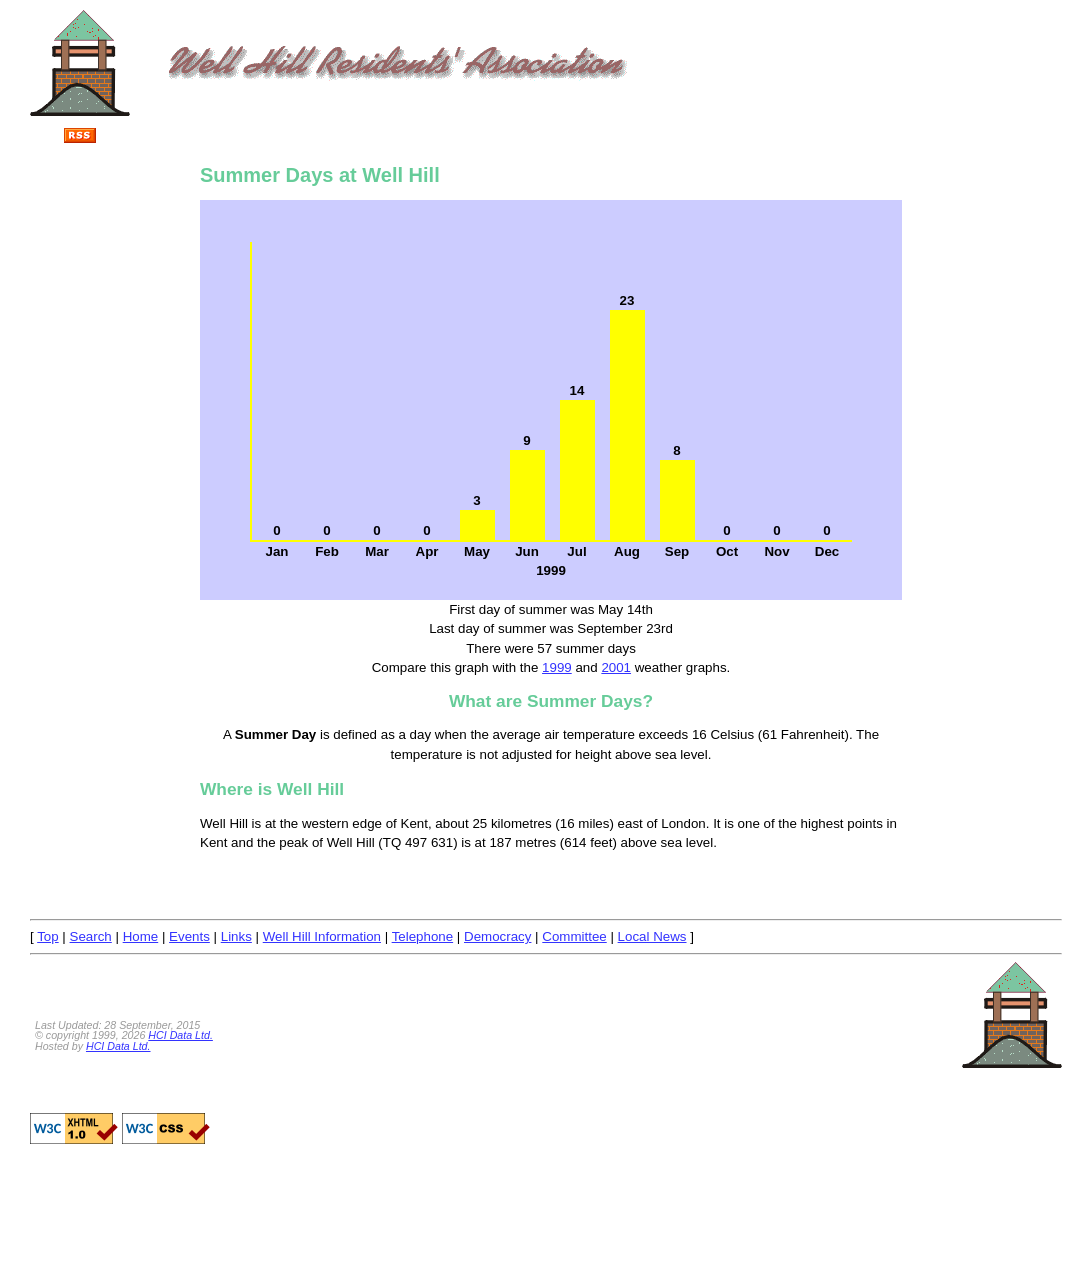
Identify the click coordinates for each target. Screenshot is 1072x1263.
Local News (652, 936)
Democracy (497, 936)
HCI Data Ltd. (180, 1035)
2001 (616, 667)
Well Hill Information (322, 936)
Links (236, 936)
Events (189, 936)
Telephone (423, 936)
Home (141, 936)
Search (91, 936)
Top (48, 936)
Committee (574, 936)
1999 (557, 667)
